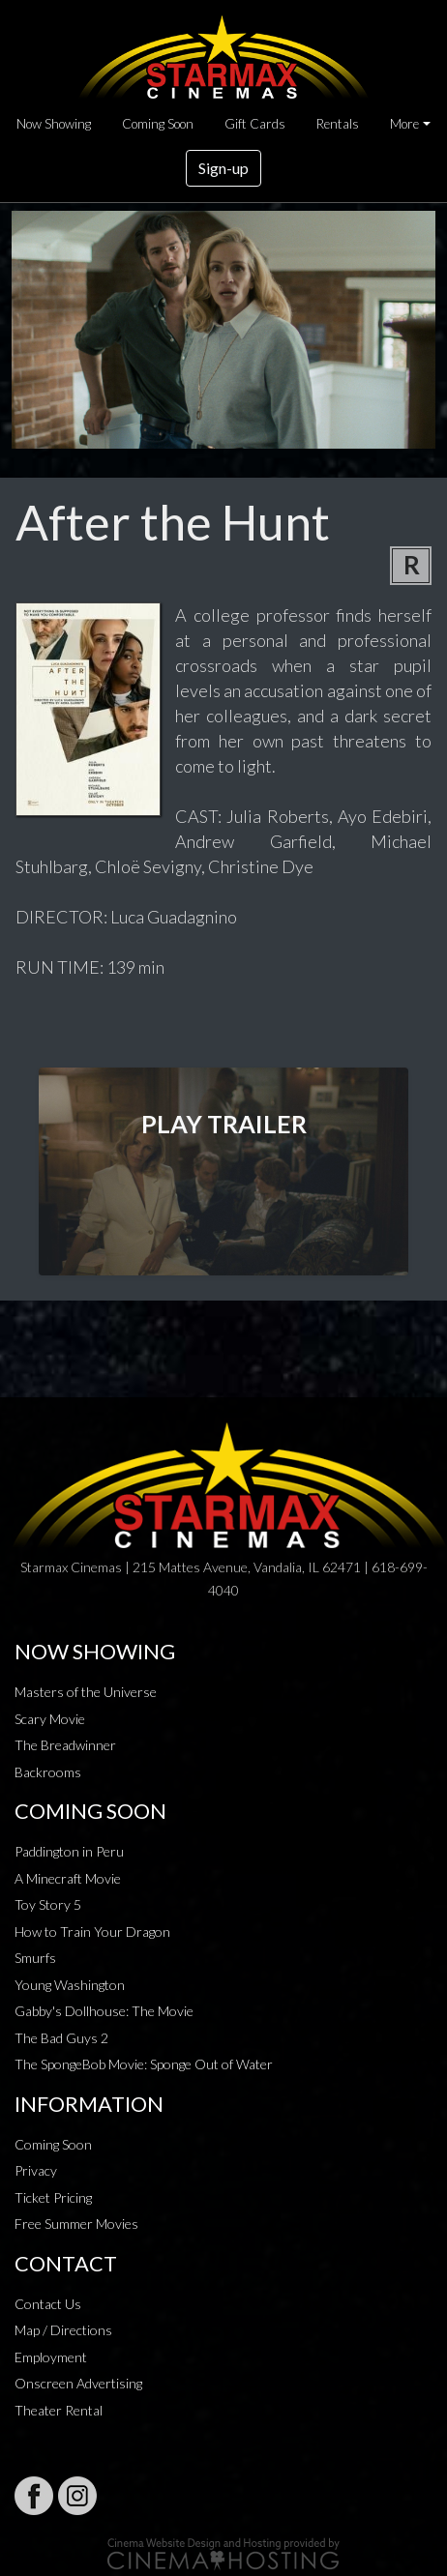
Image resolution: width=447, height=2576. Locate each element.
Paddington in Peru (69, 1851)
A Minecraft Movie (68, 1878)
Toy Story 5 (48, 1904)
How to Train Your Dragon (92, 1931)
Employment (51, 2357)
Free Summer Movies (76, 2223)
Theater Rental (59, 2410)
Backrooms (48, 1772)
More (404, 124)
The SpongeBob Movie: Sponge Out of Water (144, 2064)
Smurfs (35, 1957)
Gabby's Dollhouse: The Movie (104, 2011)
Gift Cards (254, 124)
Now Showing (53, 124)
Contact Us (48, 2304)
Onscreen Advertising (78, 2383)
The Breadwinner (65, 1745)
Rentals (337, 124)
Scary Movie (50, 1719)
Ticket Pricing (53, 2197)
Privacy (36, 2170)
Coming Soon (158, 124)
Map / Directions (63, 2330)
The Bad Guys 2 (61, 2038)
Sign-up (223, 168)
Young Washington (70, 1984)
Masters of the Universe (86, 1691)
